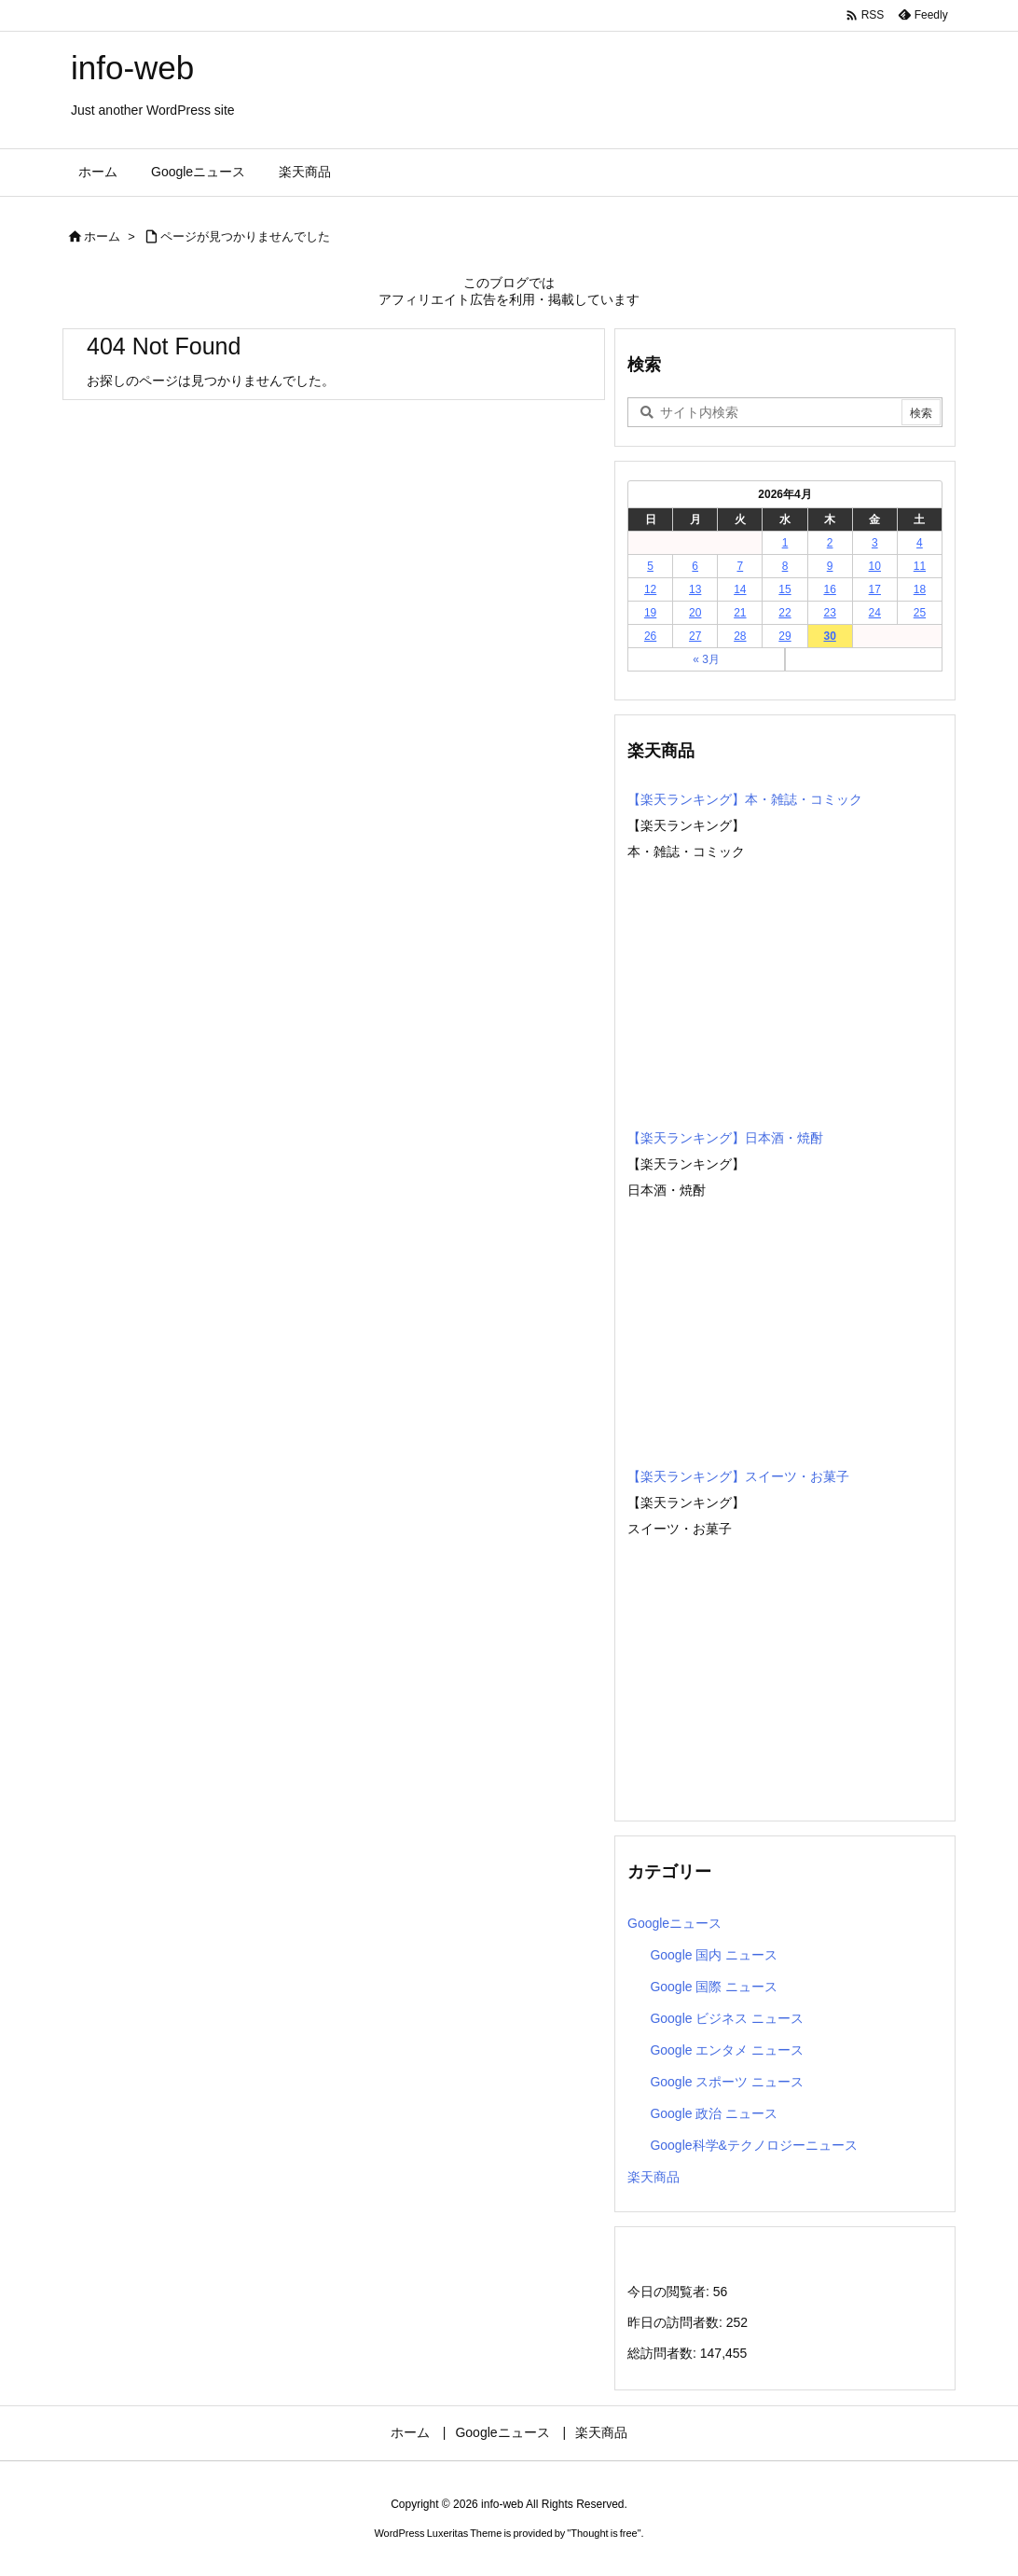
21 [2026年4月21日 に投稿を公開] (740, 612)
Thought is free (604, 2533)
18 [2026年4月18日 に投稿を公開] (920, 589)
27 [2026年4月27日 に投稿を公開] (695, 636)
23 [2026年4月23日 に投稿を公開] (829, 612)
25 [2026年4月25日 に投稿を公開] (920, 612)
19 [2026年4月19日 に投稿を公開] (650, 612)
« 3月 (706, 659)
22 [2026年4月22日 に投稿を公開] (784, 612)
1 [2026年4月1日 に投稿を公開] (785, 542)
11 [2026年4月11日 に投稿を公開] (920, 566)
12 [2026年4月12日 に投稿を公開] (650, 589)
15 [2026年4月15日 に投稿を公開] (784, 589)
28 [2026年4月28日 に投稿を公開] (740, 636)
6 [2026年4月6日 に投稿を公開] (695, 566)
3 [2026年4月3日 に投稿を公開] (875, 542)
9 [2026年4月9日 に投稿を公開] (830, 566)
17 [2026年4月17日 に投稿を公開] (875, 589)
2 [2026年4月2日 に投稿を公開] (830, 542)
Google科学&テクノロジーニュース (753, 2145)
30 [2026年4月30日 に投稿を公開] (829, 636)
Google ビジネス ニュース (727, 2018)
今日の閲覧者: (670, 2291)
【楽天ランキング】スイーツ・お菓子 (738, 1476)
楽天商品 (653, 2176)
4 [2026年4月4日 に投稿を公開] (919, 542)
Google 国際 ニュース (713, 1986)
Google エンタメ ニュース (727, 2050)
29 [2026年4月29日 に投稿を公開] (784, 636)
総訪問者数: (663, 2353)
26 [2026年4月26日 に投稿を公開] (650, 636)
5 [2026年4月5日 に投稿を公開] (650, 566)
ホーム (102, 236)
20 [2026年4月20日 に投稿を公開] (695, 612)
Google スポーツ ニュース (727, 2081)
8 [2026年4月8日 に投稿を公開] (785, 566)
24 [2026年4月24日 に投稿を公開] (875, 612)
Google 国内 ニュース (713, 1954)
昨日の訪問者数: (676, 2322)
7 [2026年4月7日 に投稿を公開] (740, 566)
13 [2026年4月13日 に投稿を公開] (695, 589)
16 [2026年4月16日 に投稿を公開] (829, 589)
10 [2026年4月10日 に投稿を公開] (875, 566)
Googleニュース (674, 1923)
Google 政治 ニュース (713, 2113)
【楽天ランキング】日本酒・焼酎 (725, 1137)
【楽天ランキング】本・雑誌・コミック (744, 799)
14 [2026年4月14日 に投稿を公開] (740, 589)
